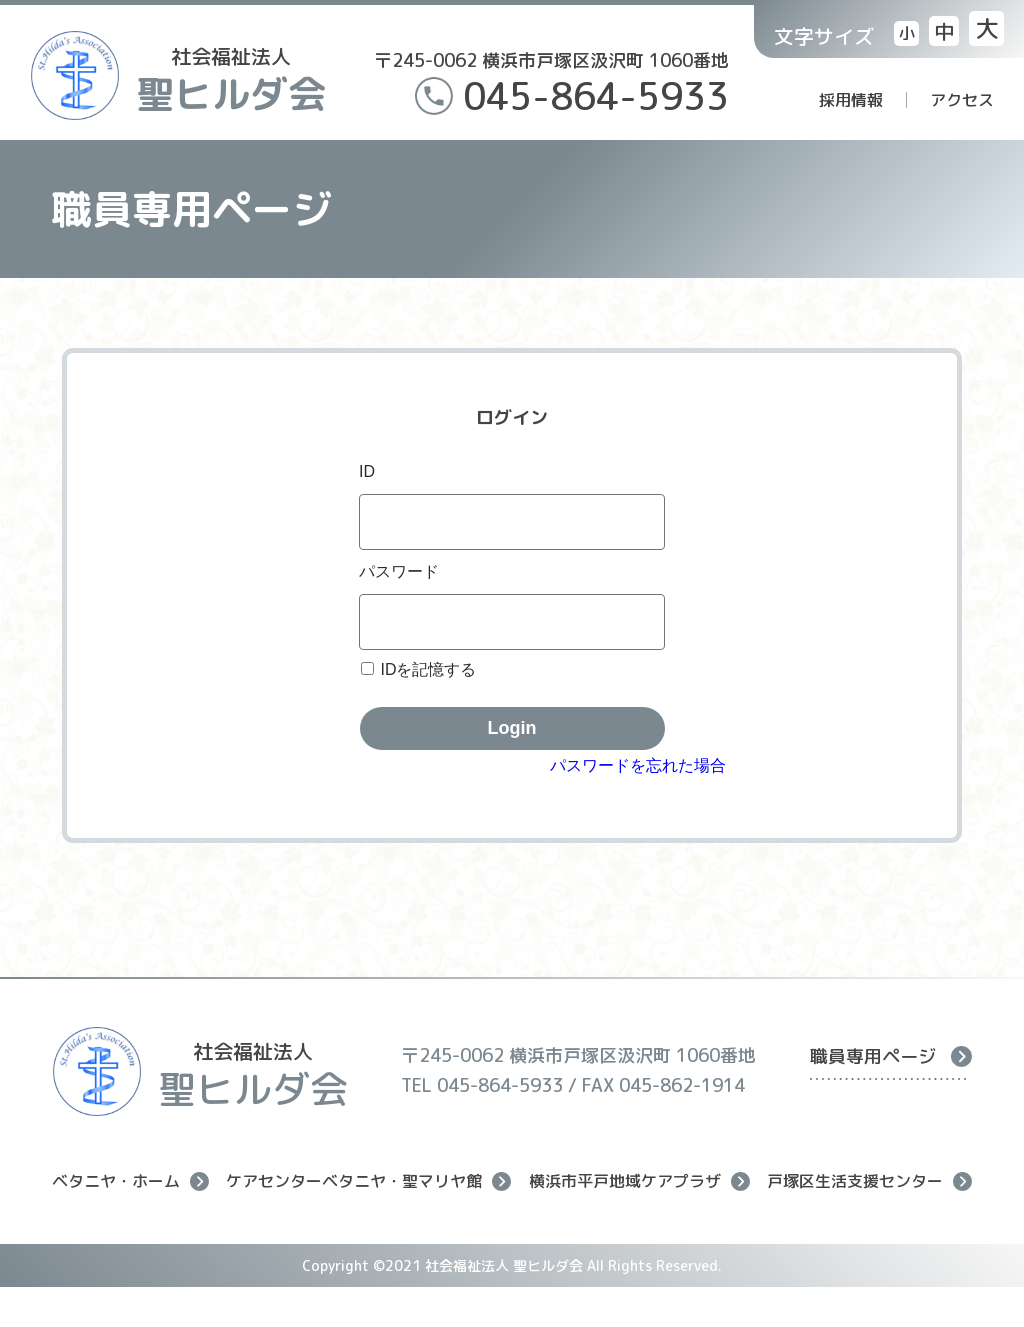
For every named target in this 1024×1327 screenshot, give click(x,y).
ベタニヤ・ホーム (130, 1181)
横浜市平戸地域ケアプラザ (639, 1181)
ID (367, 471)
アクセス (962, 100)
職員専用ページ (891, 1056)
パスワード (399, 571)
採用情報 (851, 100)
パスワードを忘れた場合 (638, 765)
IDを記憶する (428, 669)
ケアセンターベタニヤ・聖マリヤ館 (368, 1181)
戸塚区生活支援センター (869, 1181)
